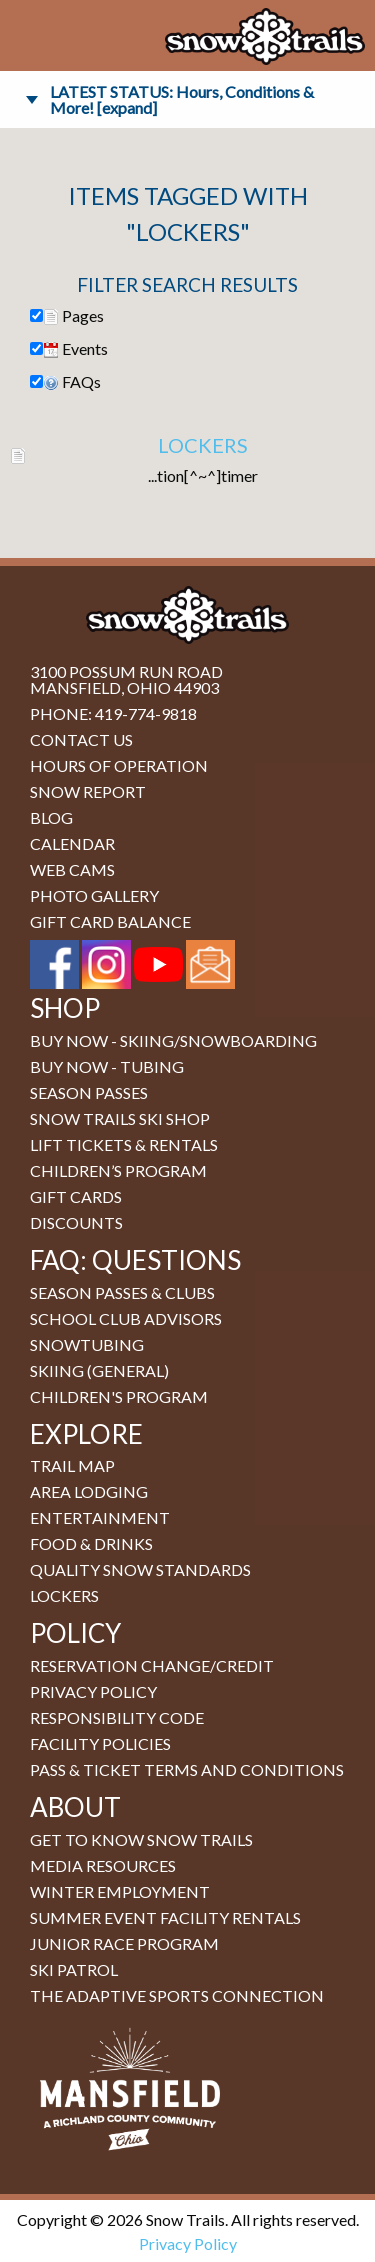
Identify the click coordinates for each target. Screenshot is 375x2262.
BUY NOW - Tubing (107, 1066)
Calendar (72, 843)
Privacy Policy (93, 1691)
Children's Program (119, 1396)
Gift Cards (76, 1196)
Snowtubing (87, 1344)
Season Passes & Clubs (122, 1292)
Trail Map (72, 1465)
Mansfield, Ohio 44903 (124, 687)
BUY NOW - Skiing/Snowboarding (173, 1040)
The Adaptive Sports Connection (177, 1995)
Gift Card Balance (110, 921)
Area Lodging (89, 1491)
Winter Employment (120, 1891)
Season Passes (89, 1092)
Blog (51, 817)
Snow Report (88, 791)
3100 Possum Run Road (126, 671)
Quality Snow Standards (140, 1569)
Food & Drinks (91, 1543)
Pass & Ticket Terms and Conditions (187, 1769)
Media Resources (103, 1865)
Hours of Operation (119, 765)
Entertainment (100, 1517)
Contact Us (81, 739)
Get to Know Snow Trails (141, 1839)
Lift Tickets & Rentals (124, 1144)
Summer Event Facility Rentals (165, 1917)
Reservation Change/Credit (152, 1665)
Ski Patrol (74, 1969)
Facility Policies (100, 1743)
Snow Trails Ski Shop (120, 1118)
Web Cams (72, 869)
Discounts (76, 1222)
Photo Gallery (94, 895)
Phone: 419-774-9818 (113, 713)
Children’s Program (118, 1170)
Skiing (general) (99, 1370)
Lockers (203, 445)
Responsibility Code (117, 1717)
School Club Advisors (126, 1318)
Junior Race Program (124, 1943)
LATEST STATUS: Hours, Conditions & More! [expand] (182, 99)
